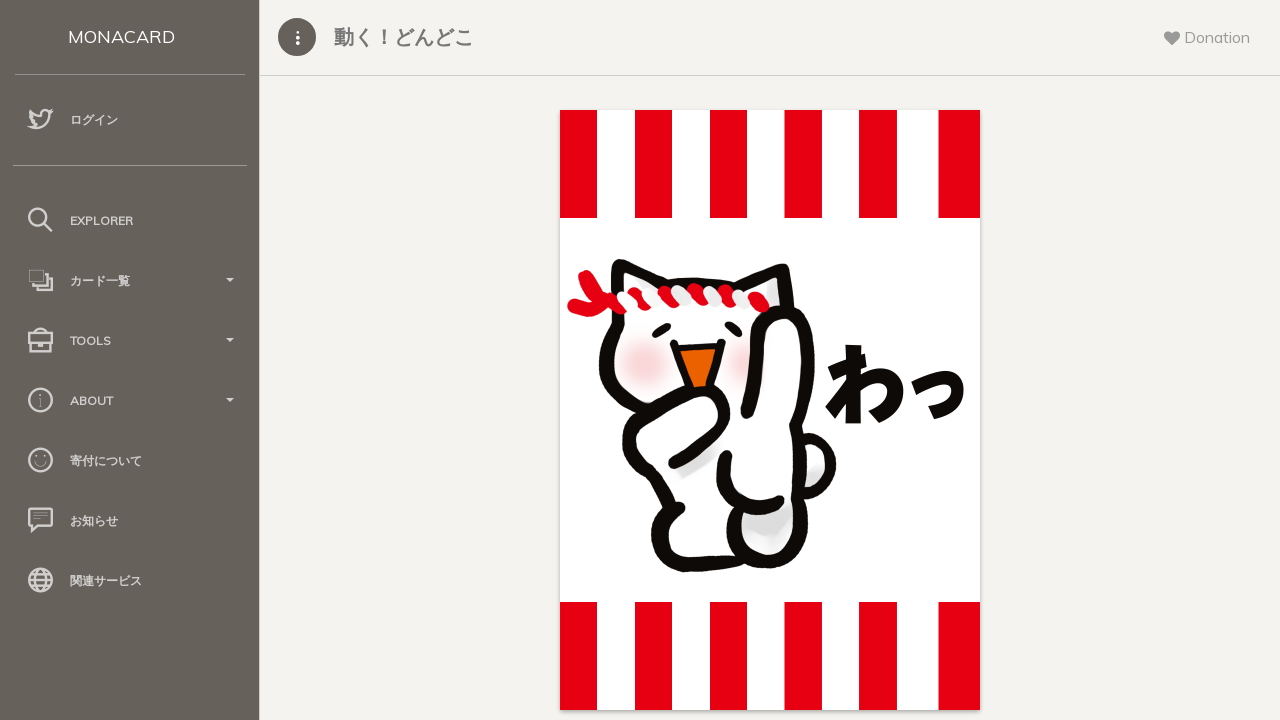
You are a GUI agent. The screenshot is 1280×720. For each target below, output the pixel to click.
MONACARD (121, 36)
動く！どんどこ (404, 36)
